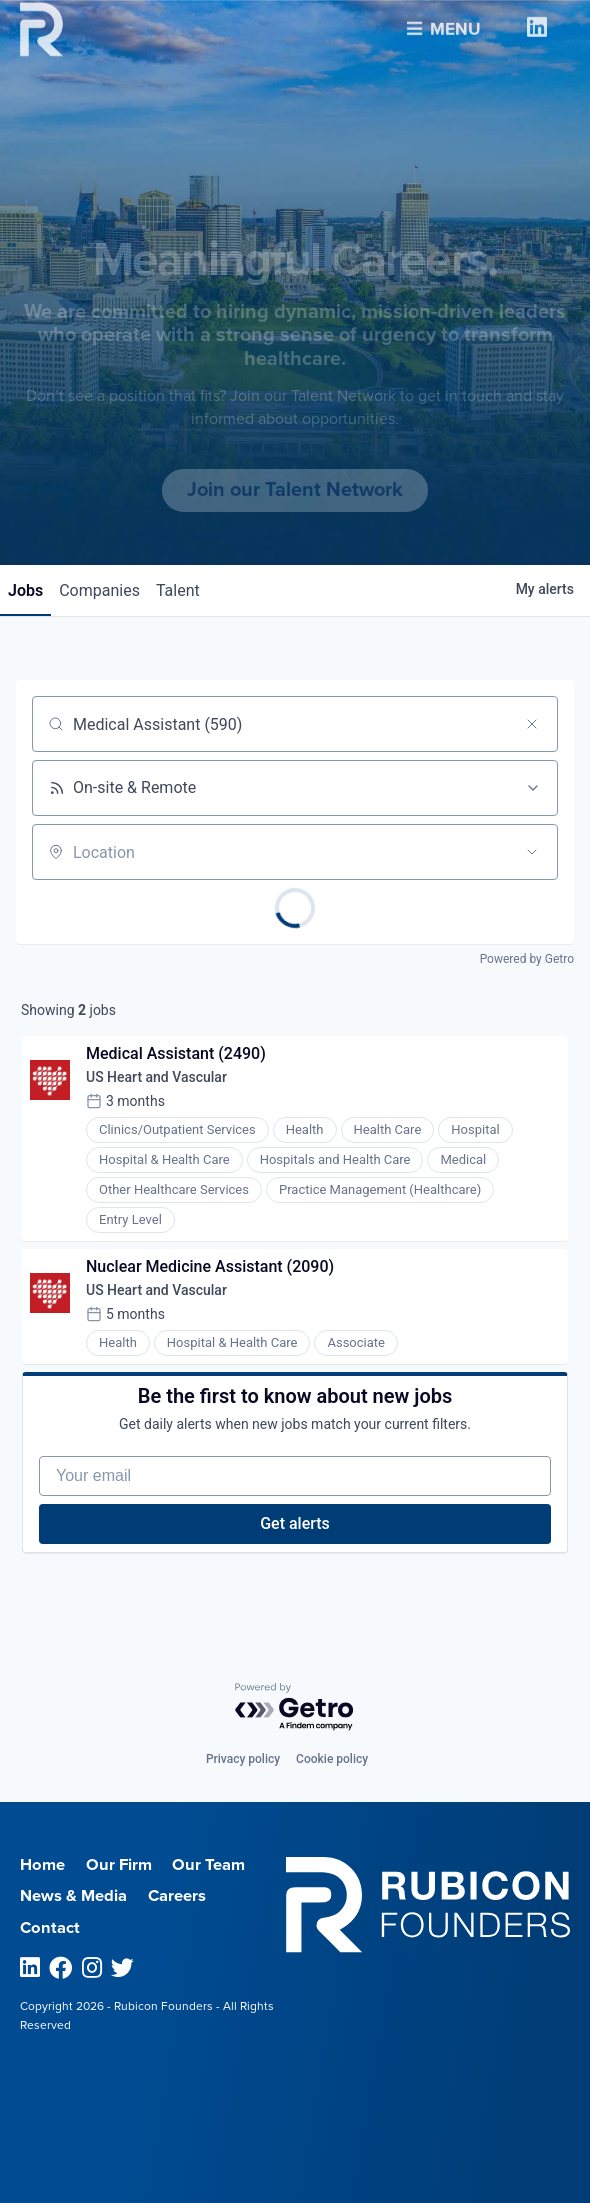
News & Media (73, 1896)
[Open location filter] (532, 852)
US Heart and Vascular (156, 1077)
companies (99, 590)
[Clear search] (532, 724)
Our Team (208, 1865)
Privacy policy (243, 1759)
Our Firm (119, 1865)
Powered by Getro (527, 959)
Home (42, 1865)
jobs (25, 590)
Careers (177, 1896)
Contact (50, 1928)
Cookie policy (332, 1759)
